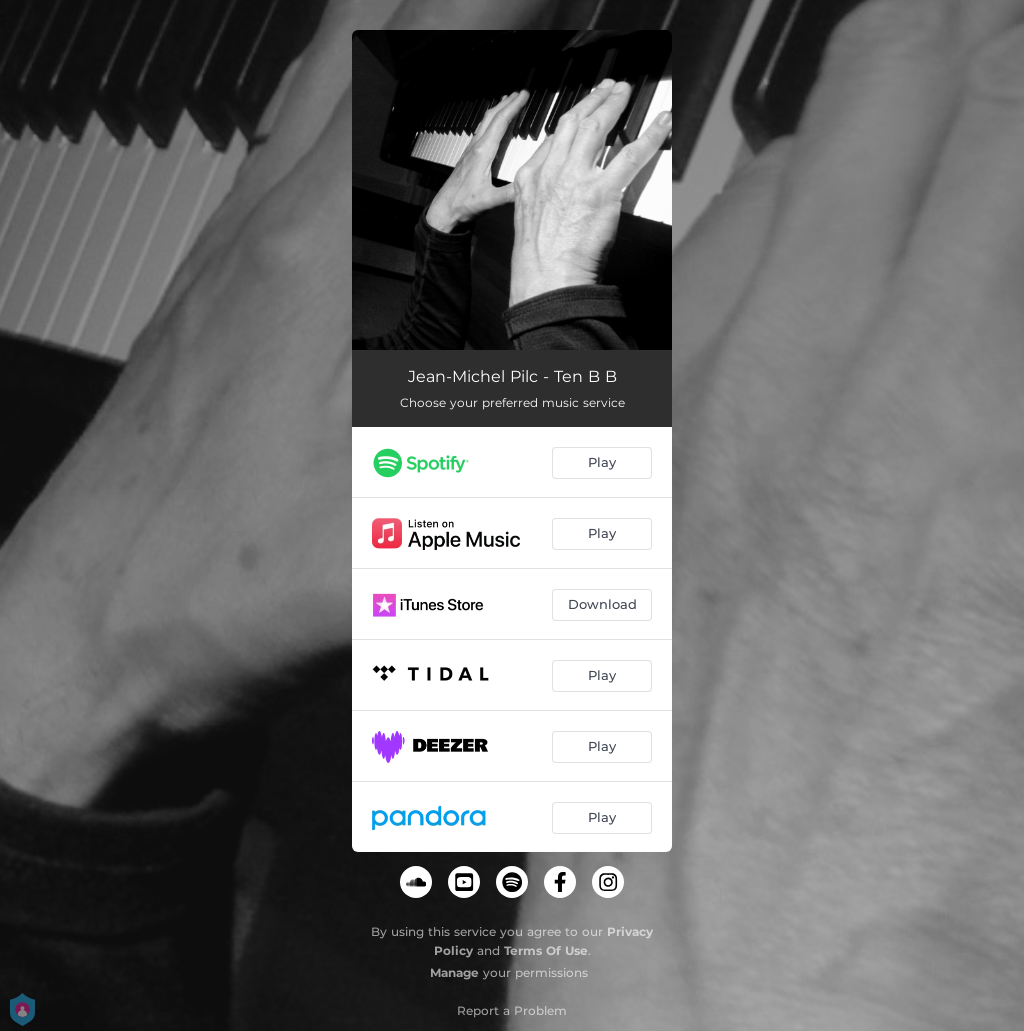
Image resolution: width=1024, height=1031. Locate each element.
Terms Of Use (546, 950)
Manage (454, 972)
